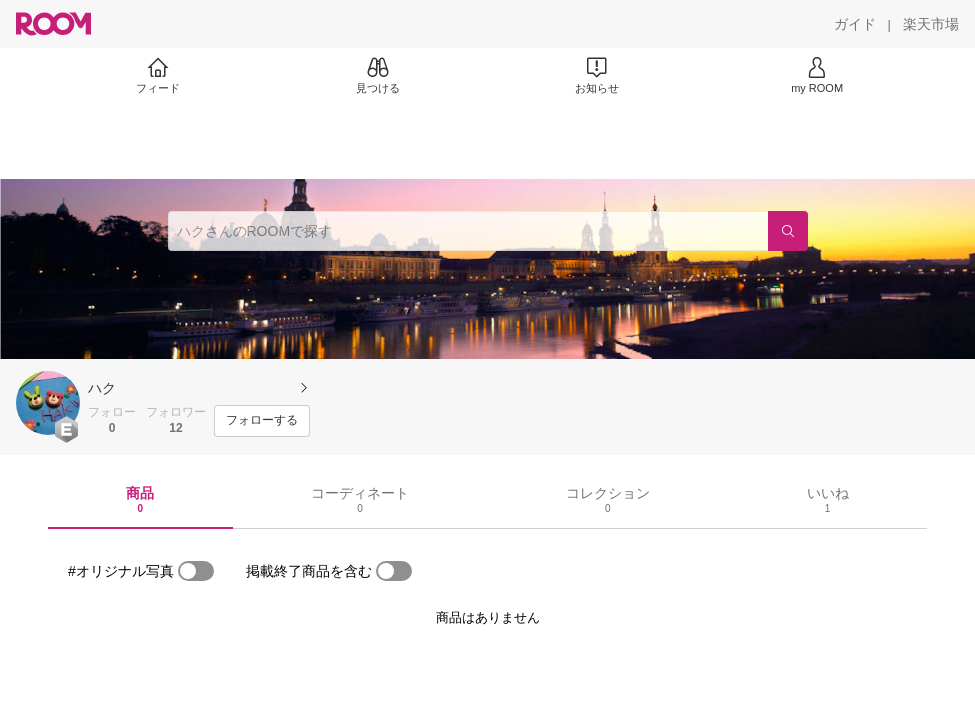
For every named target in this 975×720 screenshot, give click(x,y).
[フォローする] (262, 421)
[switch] (196, 571)
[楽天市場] (931, 24)
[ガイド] (855, 24)
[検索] (788, 231)
